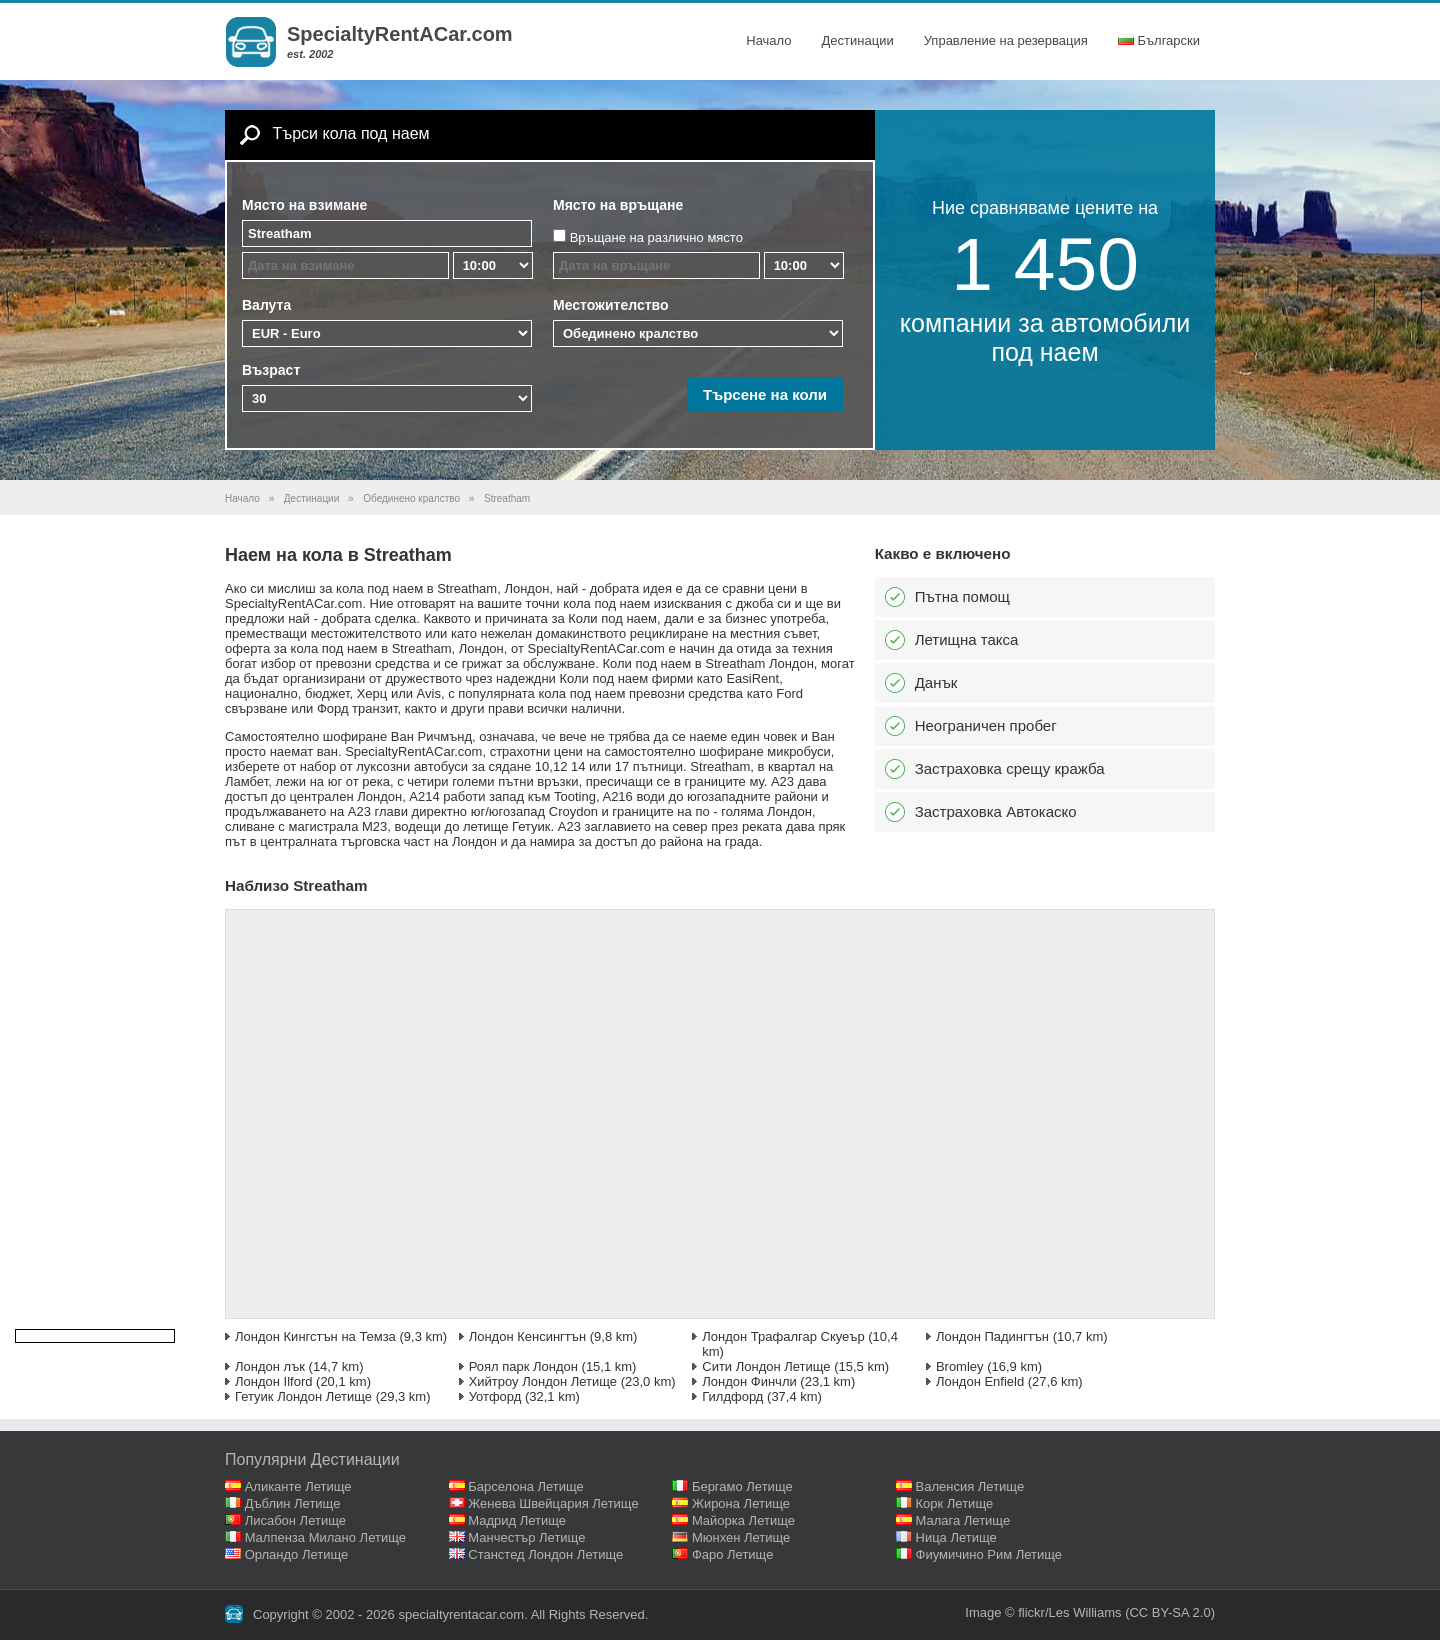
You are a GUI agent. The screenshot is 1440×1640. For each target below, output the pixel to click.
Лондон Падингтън (992, 1336)
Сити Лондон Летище (766, 1366)
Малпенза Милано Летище (325, 1537)
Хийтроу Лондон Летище (543, 1381)
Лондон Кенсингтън (527, 1336)
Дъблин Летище (293, 1503)
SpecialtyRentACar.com (400, 34)
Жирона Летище (741, 1503)
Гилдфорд (732, 1396)
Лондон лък (270, 1366)
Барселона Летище (526, 1486)
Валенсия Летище (970, 1486)
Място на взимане (304, 205)
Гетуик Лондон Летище (303, 1396)
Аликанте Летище (298, 1486)
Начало (768, 40)
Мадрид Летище (517, 1520)
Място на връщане (618, 205)
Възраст (271, 370)
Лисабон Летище (295, 1520)
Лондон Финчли (749, 1381)
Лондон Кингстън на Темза (315, 1336)
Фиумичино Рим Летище (989, 1554)
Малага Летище (963, 1520)
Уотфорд (495, 1396)
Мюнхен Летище (741, 1537)
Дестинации (858, 40)
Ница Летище (956, 1537)
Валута (266, 305)
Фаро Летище (733, 1554)
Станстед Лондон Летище (545, 1554)
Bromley (960, 1366)
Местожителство (611, 305)
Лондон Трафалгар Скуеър (783, 1336)
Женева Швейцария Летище (553, 1503)
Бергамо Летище (742, 1486)
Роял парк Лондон (523, 1366)
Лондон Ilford (273, 1381)
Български (1159, 40)
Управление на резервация (1006, 40)
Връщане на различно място (656, 237)
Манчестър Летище (526, 1537)
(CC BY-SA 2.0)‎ (1170, 1612)
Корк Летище (955, 1503)
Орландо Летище (297, 1554)
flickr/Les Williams (1069, 1612)
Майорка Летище (743, 1520)
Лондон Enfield (980, 1381)
